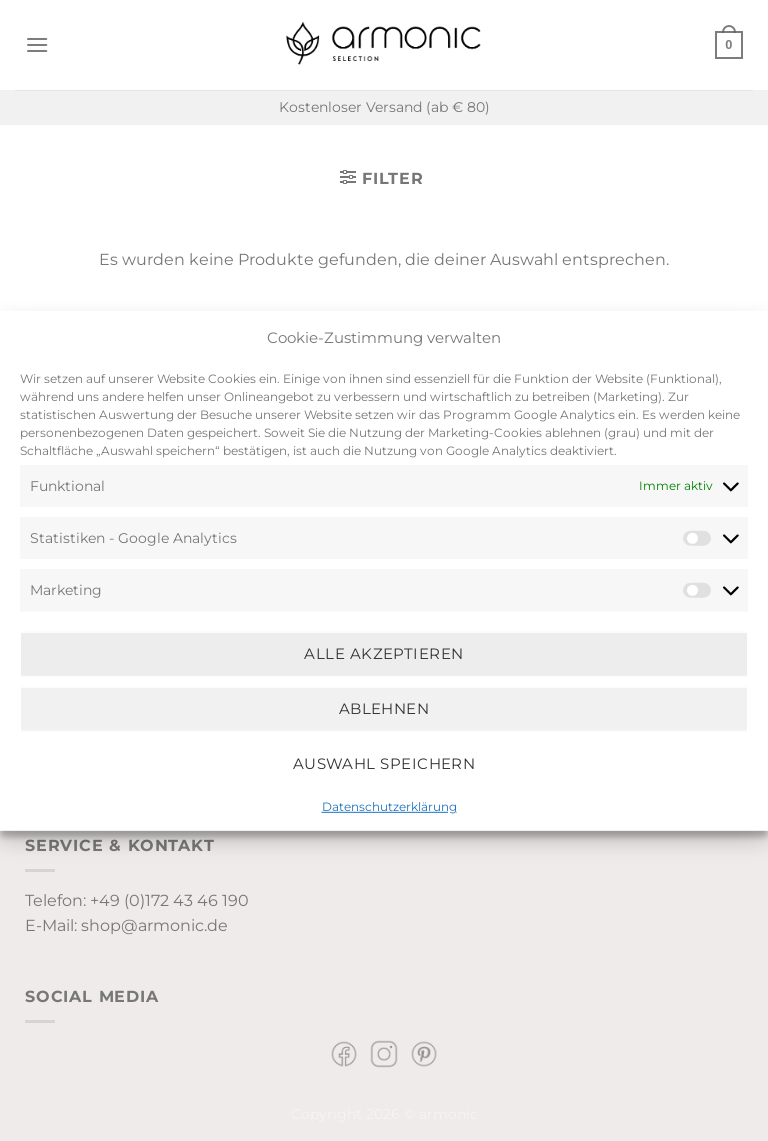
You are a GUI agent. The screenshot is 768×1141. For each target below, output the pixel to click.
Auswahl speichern (384, 763)
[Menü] (37, 44)
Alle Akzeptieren (383, 653)
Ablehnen (384, 708)
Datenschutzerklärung (389, 805)
